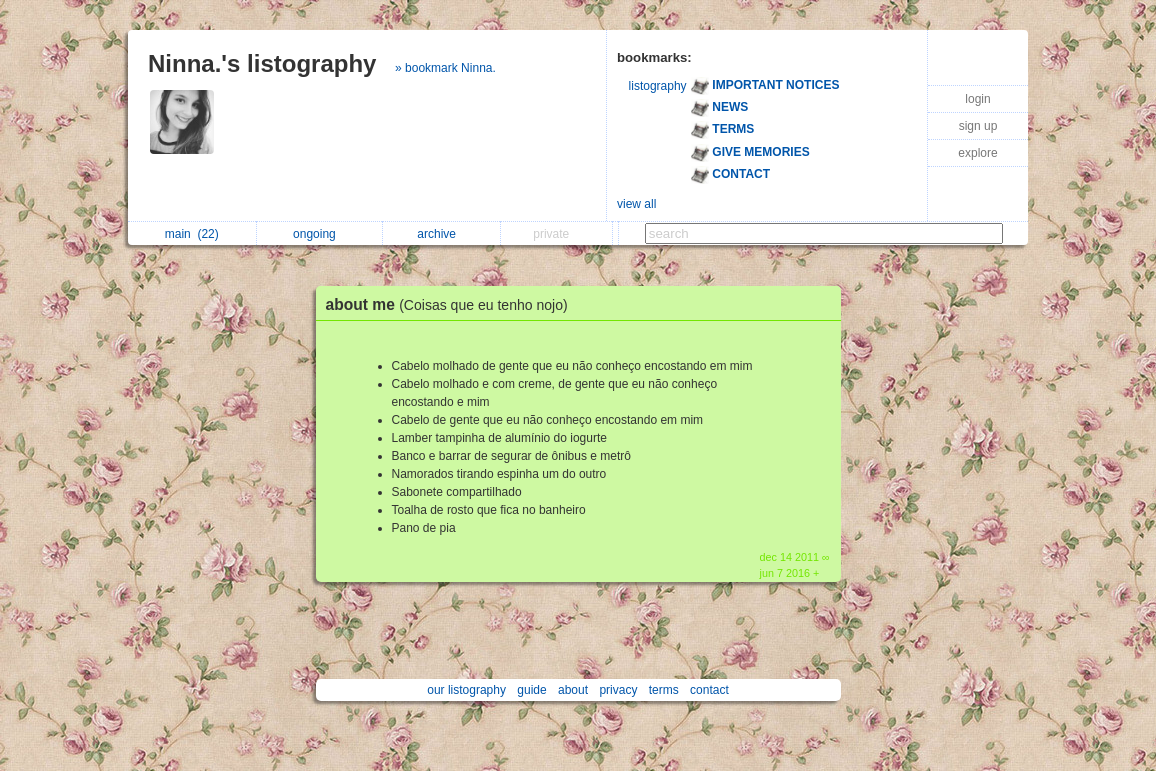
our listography (466, 690)
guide (531, 690)
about (573, 690)
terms (664, 690)
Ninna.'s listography (262, 63)
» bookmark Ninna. (445, 68)
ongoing (319, 234)
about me (452, 304)
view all (636, 204)
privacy (618, 690)
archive (441, 234)
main (192, 234)
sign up (978, 126)
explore (977, 153)
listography (658, 86)
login (977, 99)
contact (709, 690)
